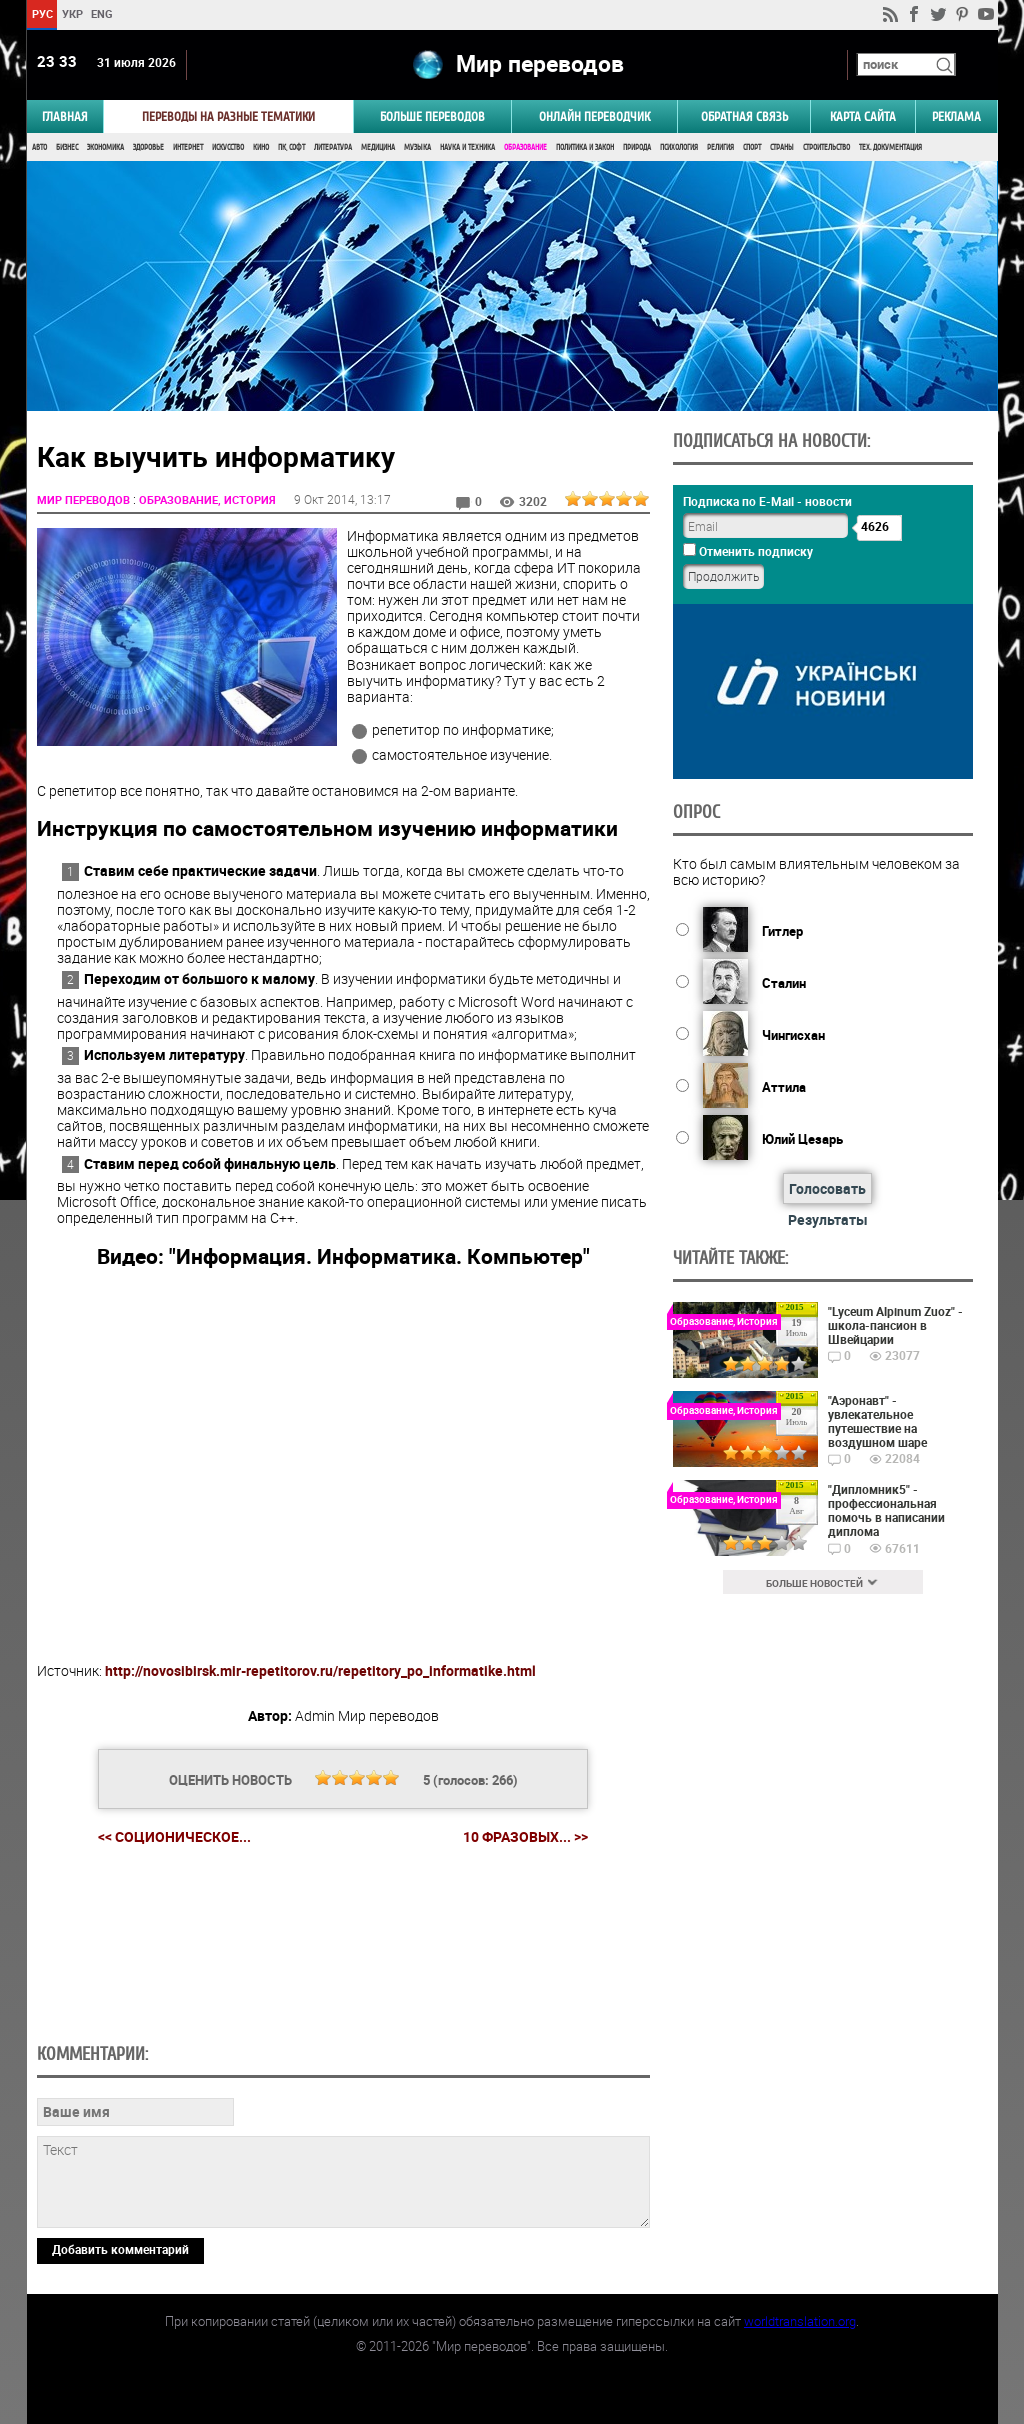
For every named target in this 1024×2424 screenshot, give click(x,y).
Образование (525, 147)
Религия (720, 147)
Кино (261, 147)
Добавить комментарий (120, 2249)
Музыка (417, 147)
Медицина (378, 147)
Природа (637, 147)
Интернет (188, 147)
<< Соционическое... (174, 1836)
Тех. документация (890, 147)
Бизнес (67, 147)
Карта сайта (863, 116)
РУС (41, 13)
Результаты (828, 1219)
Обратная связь (744, 116)
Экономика (105, 147)
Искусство (228, 147)
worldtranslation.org (800, 2321)
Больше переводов (432, 116)
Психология (679, 147)
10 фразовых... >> (525, 1837)
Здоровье (148, 147)
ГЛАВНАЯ (65, 116)
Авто (39, 147)
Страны (782, 147)
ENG (102, 13)
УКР (71, 13)
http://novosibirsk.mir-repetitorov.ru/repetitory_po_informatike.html (320, 1670)
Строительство (826, 147)
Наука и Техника (467, 147)
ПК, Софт (291, 147)
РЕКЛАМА (956, 116)
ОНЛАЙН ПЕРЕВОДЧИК (594, 116)
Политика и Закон (585, 147)
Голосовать (827, 1188)
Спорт (752, 147)
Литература (333, 147)
